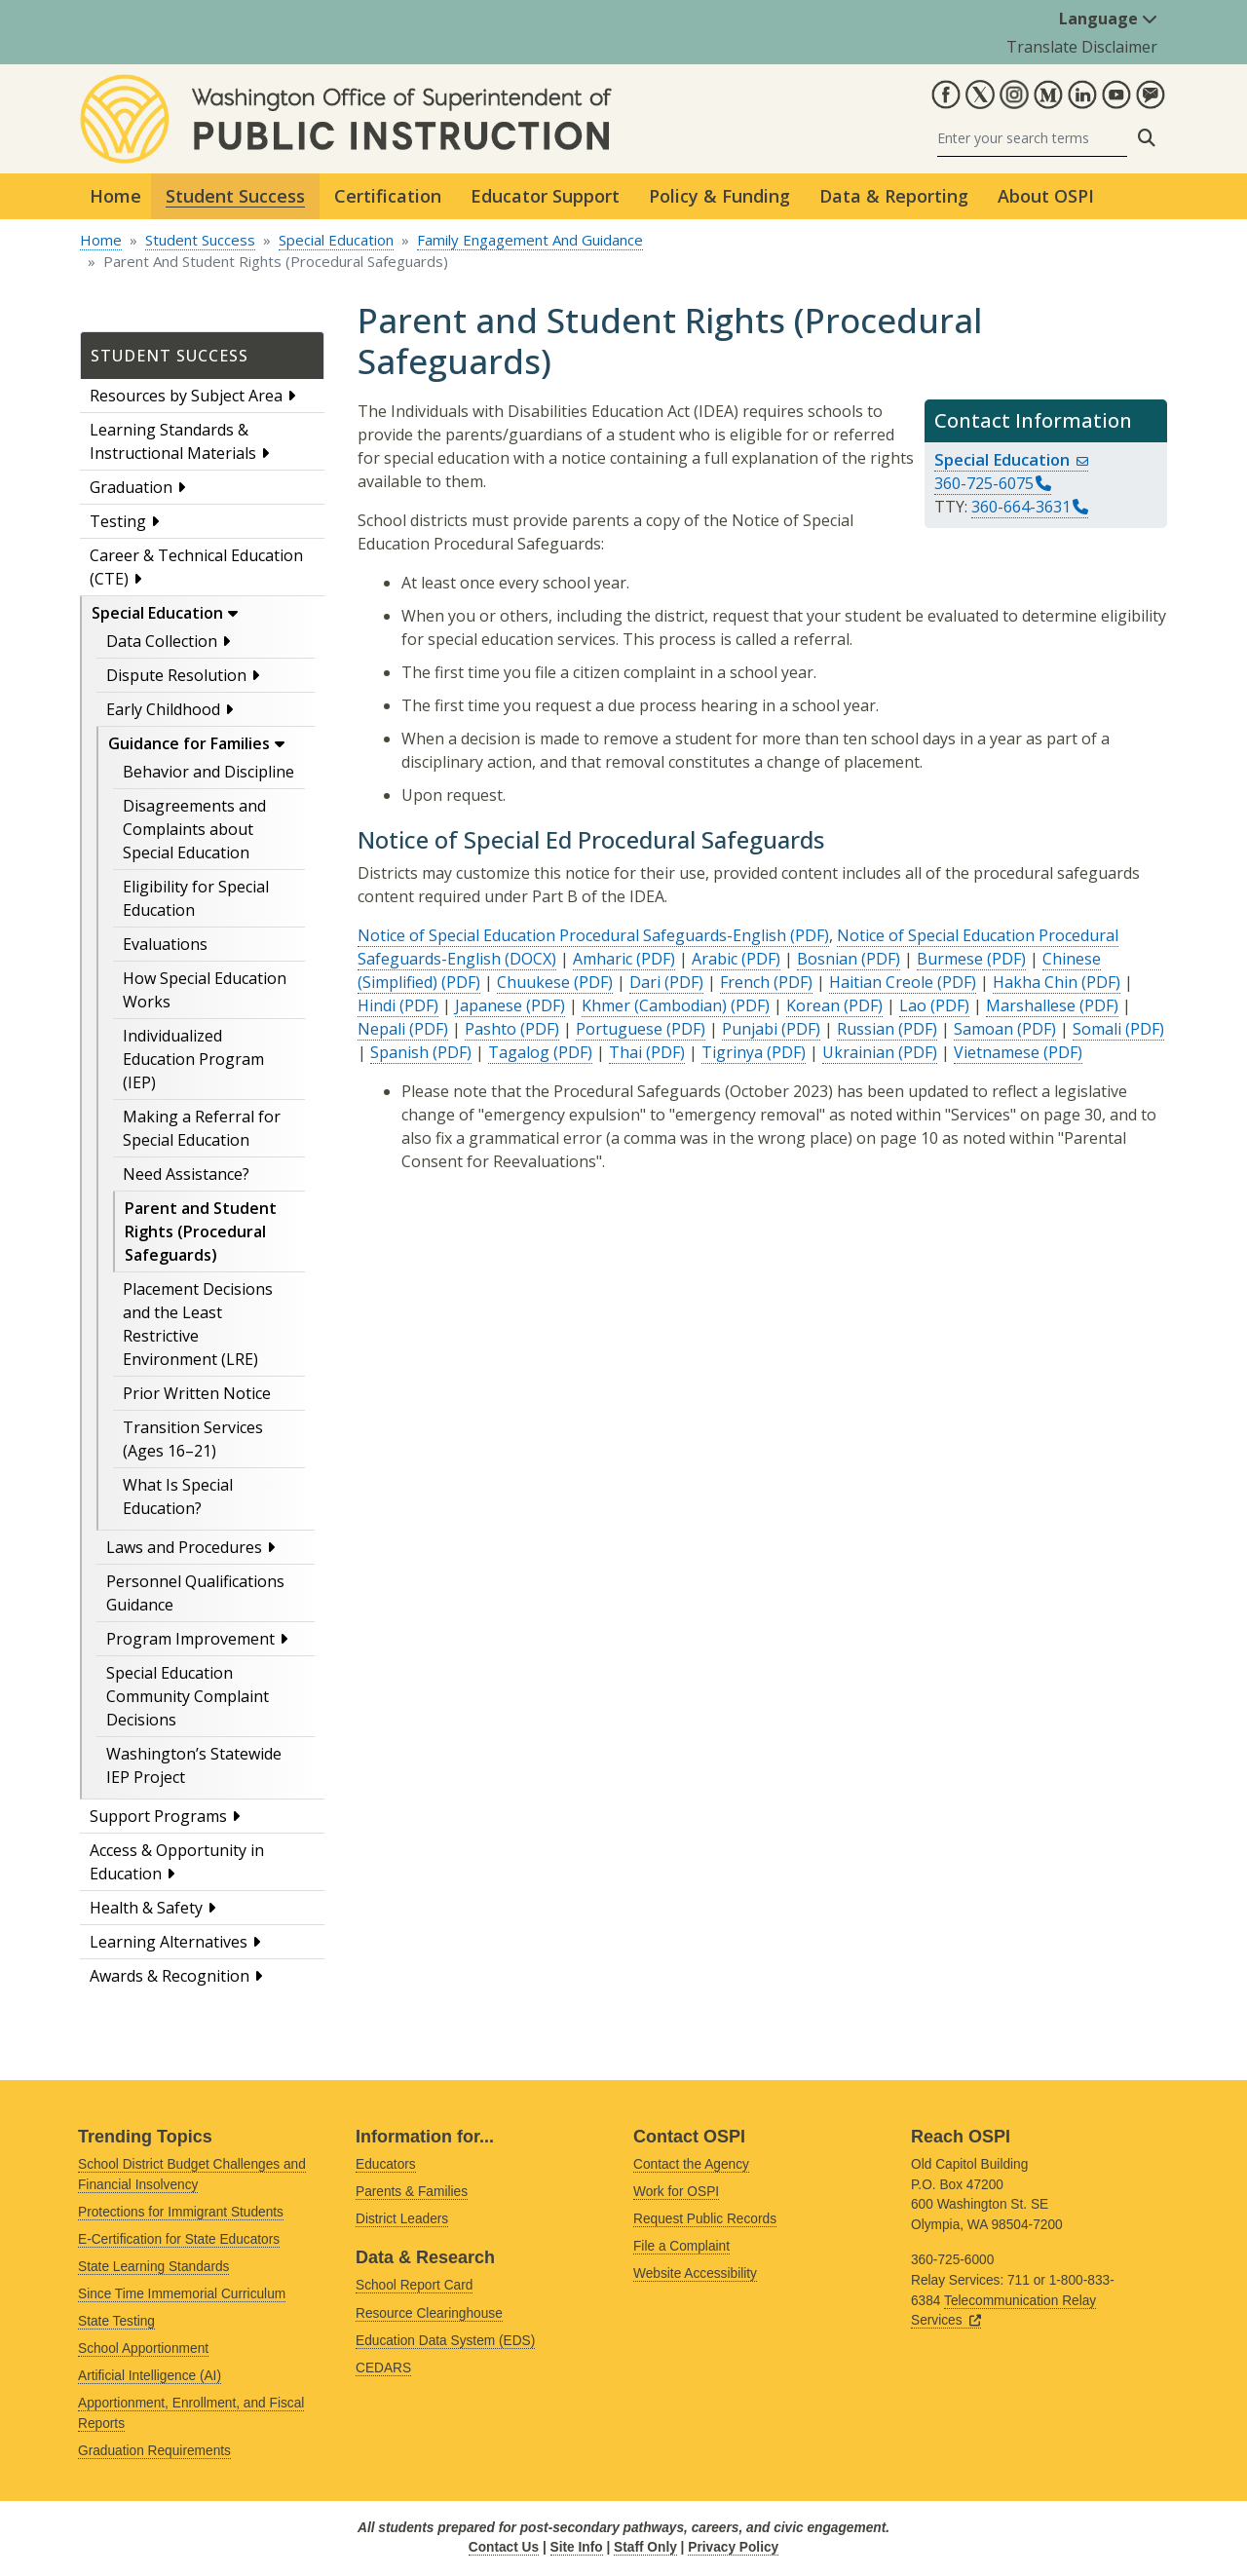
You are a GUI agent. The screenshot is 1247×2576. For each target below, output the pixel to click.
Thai (625, 1052)
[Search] (1032, 138)
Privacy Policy (733, 2547)
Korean (813, 1005)
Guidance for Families (189, 743)
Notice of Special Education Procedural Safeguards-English (572, 935)
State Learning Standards (153, 2266)
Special (1011, 459)
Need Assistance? (186, 1174)
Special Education (336, 239)
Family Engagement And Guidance (530, 239)
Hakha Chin (1035, 982)
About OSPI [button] (1046, 196)
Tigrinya (732, 1052)
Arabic (714, 958)
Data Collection (161, 641)
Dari (645, 982)
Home (115, 196)
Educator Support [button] (545, 196)
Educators (386, 2164)
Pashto (490, 1029)
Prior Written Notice (197, 1393)
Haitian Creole (881, 982)
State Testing (116, 2321)
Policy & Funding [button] (719, 196)
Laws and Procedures (184, 1547)
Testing (118, 521)
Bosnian (827, 958)
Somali (1097, 1029)
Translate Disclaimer (1081, 46)
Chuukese (533, 982)
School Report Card (414, 2285)
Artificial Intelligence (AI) (149, 2375)
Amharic (602, 958)
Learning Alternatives (168, 1941)
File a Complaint (681, 2246)
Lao (912, 1005)
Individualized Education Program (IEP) (193, 1059)
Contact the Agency (691, 2164)
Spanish (399, 1052)
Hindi (377, 1005)
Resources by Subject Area (186, 395)
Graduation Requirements (154, 2450)
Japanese (488, 1005)
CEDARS (383, 2368)
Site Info (576, 2547)
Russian (865, 1029)
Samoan (983, 1029)
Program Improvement (190, 1638)
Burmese (950, 958)
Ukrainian (858, 1052)
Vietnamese (996, 1052)
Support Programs (158, 1816)
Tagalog (518, 1052)
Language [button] (1108, 18)
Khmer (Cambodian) (654, 1005)
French (745, 982)
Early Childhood (163, 709)
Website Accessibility (695, 2273)
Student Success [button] (235, 196)
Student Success (200, 239)
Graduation (131, 487)
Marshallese (1031, 1005)
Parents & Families (412, 2191)
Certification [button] (387, 196)
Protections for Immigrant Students (180, 2212)
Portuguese (619, 1029)
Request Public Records (704, 2219)
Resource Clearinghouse (429, 2313)
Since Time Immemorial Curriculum (181, 2294)
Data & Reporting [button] (893, 196)
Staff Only (645, 2547)
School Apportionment (143, 2348)
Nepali (381, 1029)
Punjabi (749, 1029)
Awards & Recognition (169, 1976)
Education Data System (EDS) (445, 2340)
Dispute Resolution (176, 675)
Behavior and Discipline (208, 771)
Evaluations (165, 944)
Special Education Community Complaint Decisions (187, 1696)
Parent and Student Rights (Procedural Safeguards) (201, 1231)
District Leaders (402, 2219)
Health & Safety (146, 1907)
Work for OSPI (676, 2191)
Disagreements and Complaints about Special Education (194, 829)
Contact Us (504, 2547)
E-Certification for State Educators (179, 2239)
